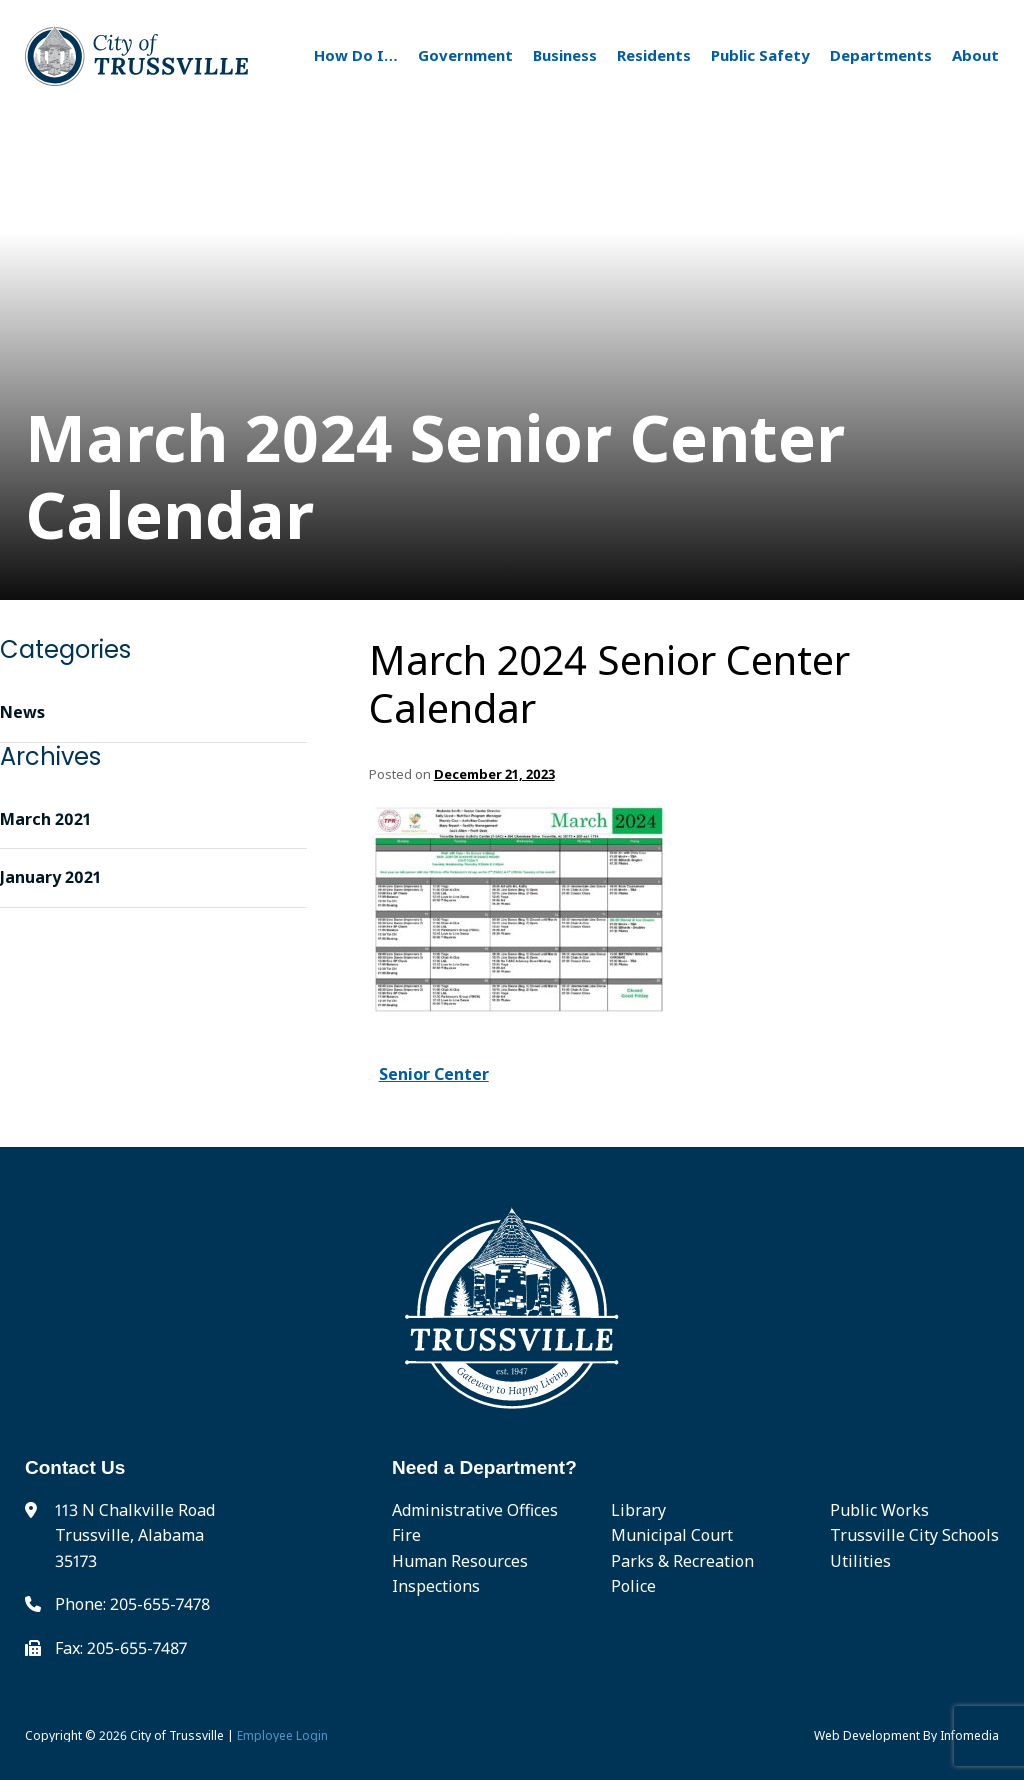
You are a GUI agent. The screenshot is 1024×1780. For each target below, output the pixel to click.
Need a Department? (484, 1467)
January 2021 (50, 877)
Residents (654, 55)
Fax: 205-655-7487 (121, 1648)
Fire (406, 1535)
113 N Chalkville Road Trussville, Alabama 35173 (135, 1535)
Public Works (879, 1510)
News (22, 712)
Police (633, 1586)
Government (465, 55)
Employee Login (282, 1735)
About (975, 55)
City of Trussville (177, 1735)
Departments (881, 55)
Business (565, 55)
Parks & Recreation (682, 1561)
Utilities (860, 1561)
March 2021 (45, 819)
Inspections (436, 1586)
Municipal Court (672, 1535)
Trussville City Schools (914, 1535)
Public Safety (760, 55)
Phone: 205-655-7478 (132, 1604)
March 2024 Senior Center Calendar (609, 684)
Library (638, 1510)
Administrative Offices (475, 1510)
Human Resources (460, 1561)
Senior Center (434, 1074)
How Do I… (356, 55)
